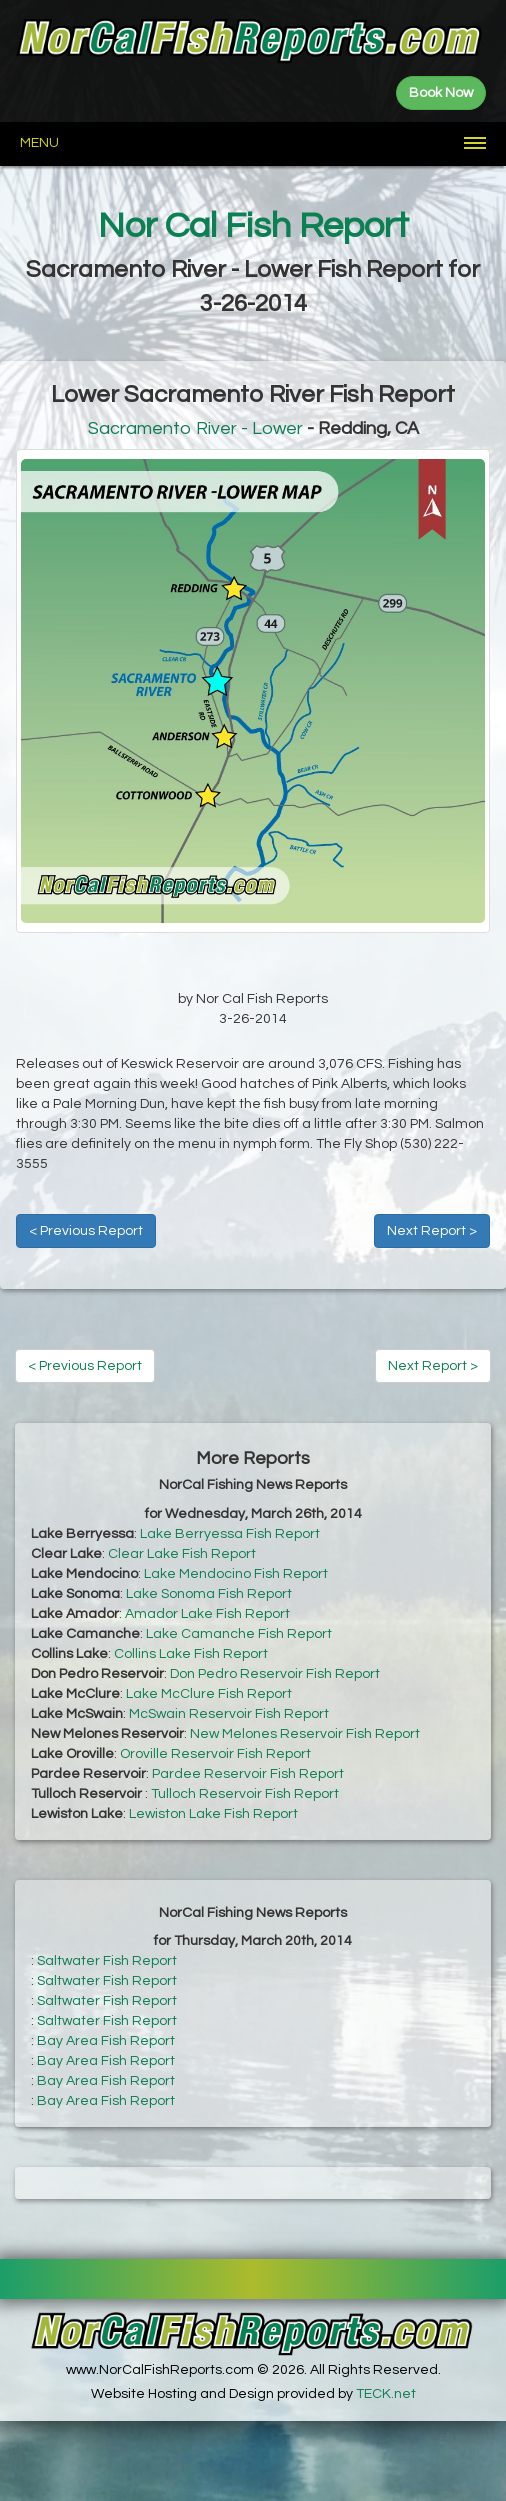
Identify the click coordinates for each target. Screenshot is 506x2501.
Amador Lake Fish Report (207, 1614)
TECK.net (386, 2394)
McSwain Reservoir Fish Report (229, 1714)
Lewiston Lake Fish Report (213, 1814)
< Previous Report (86, 1231)
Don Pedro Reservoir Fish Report (275, 1674)
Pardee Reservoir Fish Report (248, 1774)
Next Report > (432, 1231)
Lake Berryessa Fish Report (230, 1534)
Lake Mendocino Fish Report (236, 1574)
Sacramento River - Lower (195, 428)
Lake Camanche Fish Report (239, 1634)
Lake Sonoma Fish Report (209, 1594)
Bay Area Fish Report (106, 2041)
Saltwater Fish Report (107, 1961)
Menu (39, 143)
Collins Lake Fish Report (191, 1654)
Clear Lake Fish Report (182, 1554)
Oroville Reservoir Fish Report (215, 1754)
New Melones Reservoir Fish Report (305, 1734)
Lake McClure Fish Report (209, 1694)
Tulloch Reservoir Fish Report (245, 1794)
